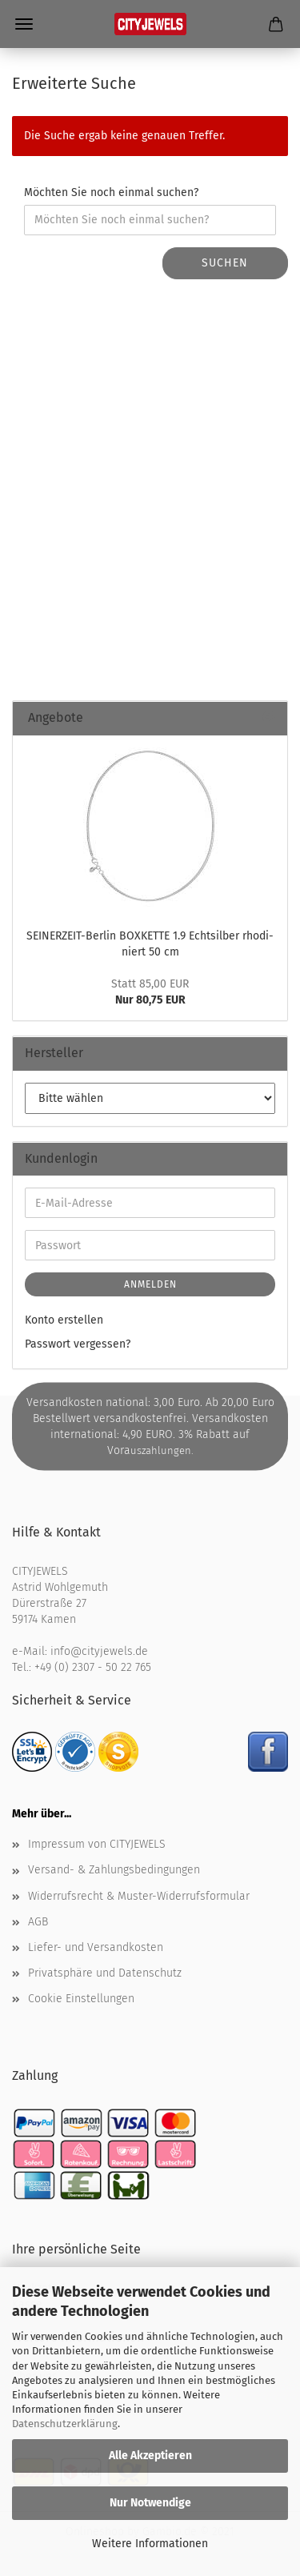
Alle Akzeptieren (150, 2455)
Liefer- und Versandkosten (95, 1947)
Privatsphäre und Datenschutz (105, 1973)
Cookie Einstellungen (81, 1998)
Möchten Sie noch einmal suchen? (111, 192)
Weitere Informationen (150, 2543)
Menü (24, 24)
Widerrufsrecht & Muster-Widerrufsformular (139, 1896)
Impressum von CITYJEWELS (97, 1844)
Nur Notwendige (150, 2503)
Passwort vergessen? (77, 1344)
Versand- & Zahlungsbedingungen (114, 1870)
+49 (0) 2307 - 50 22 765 (92, 1667)
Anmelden (150, 1284)
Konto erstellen (64, 1320)
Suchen (225, 263)
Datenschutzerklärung (65, 2424)
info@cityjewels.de (99, 1651)
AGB (38, 1922)
